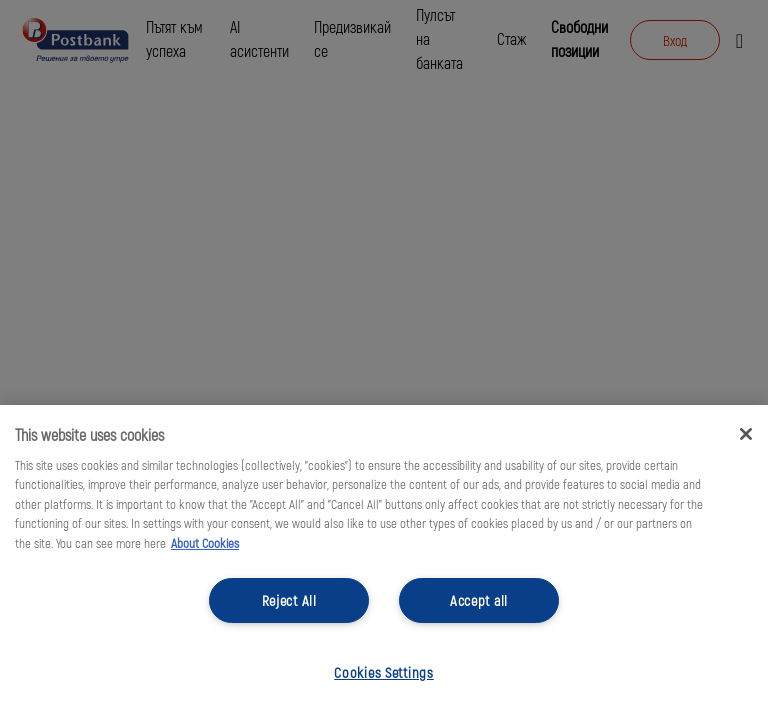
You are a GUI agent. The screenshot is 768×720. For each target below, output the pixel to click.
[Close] (746, 434)
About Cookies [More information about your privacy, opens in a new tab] (205, 543)
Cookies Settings (384, 672)
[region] (384, 562)
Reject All (289, 600)
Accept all (479, 600)
